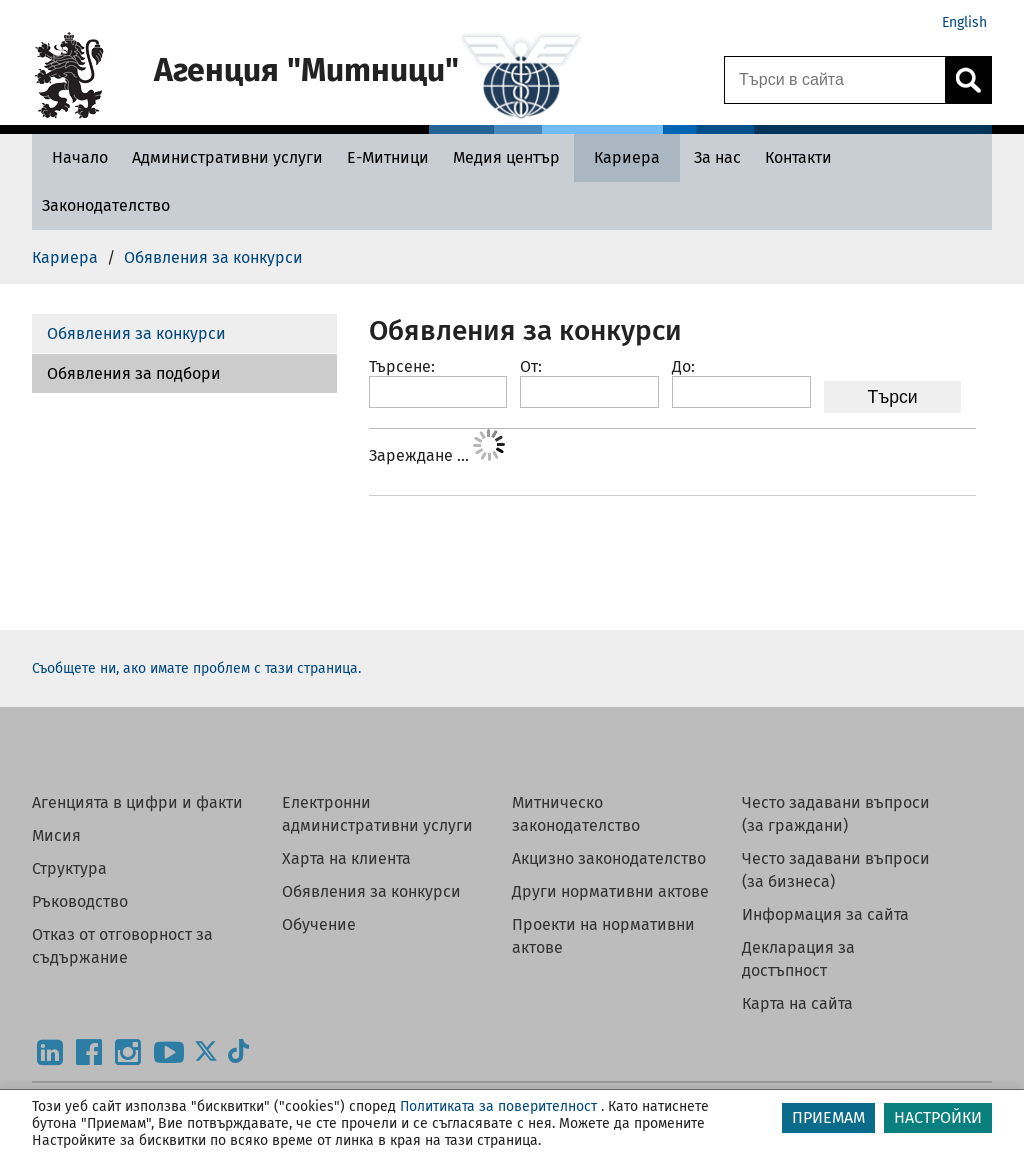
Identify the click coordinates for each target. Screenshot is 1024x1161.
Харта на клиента (346, 858)
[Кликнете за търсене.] (968, 80)
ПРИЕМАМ (828, 1117)
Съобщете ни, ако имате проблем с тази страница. (196, 668)
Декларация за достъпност (798, 959)
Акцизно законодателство (609, 858)
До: (683, 366)
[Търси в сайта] (835, 80)
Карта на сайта (797, 1003)
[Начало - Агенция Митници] (75, 157)
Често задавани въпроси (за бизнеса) (836, 870)
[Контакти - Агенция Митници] (798, 157)
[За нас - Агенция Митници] (717, 157)
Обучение (319, 924)
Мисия (56, 835)
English (964, 22)
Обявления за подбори (134, 373)
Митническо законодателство (576, 814)
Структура (69, 868)
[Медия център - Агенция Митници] (506, 157)
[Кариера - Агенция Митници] (627, 157)
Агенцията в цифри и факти (137, 802)
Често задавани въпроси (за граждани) (836, 814)
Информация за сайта (825, 914)
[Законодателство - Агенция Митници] (106, 205)
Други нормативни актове (610, 891)
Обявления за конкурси (136, 333)
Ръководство (80, 901)
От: (531, 366)
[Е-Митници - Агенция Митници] (388, 157)
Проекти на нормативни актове (603, 936)
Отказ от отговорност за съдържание (122, 946)
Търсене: (402, 366)
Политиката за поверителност (498, 1106)
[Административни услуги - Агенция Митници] (227, 157)
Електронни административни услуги (377, 814)
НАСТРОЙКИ (938, 1117)
